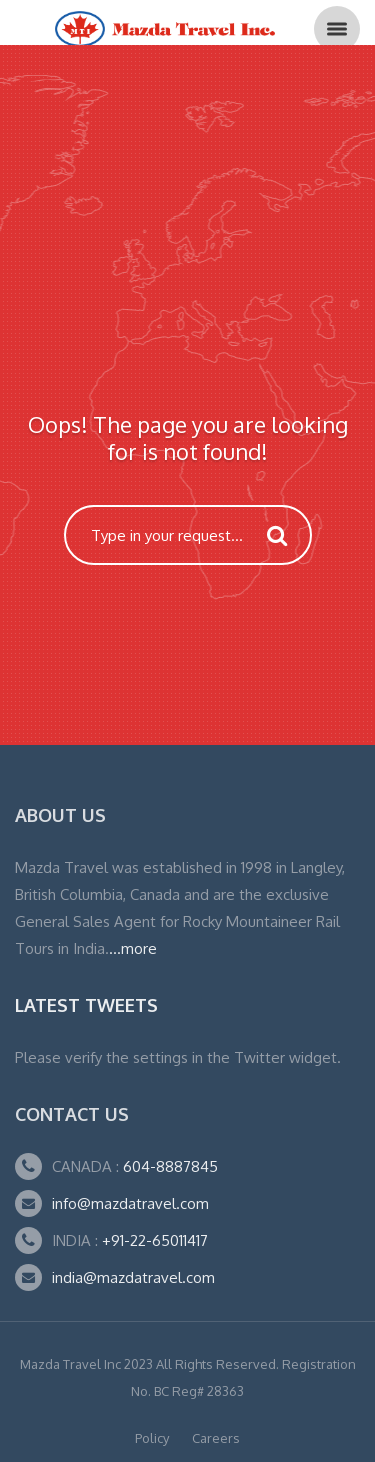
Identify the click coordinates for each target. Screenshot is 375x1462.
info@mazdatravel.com (130, 1203)
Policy (152, 1438)
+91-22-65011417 (155, 1240)
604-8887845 (168, 1166)
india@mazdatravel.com (133, 1277)
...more (133, 948)
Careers (216, 1438)
